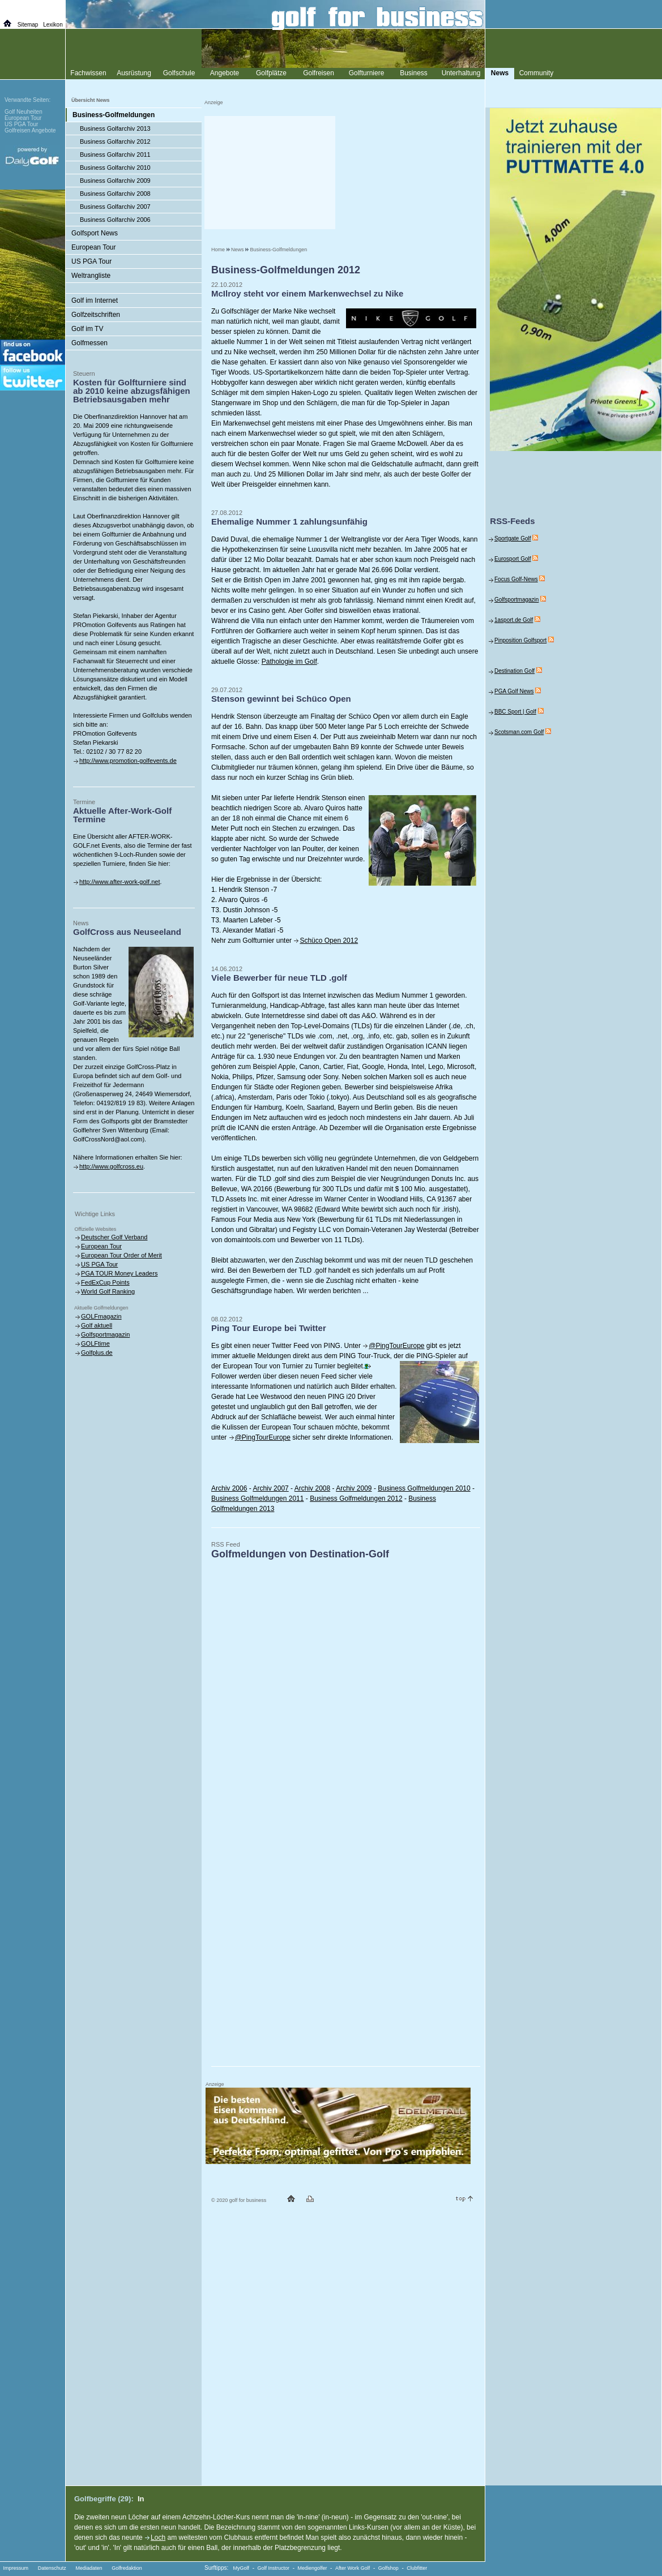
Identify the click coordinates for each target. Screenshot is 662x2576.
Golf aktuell (96, 1325)
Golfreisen (318, 73)
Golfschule (179, 73)
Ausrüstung (134, 73)
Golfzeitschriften (95, 315)
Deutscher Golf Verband (114, 1237)
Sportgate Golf (512, 538)
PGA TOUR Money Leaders (119, 1273)
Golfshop (388, 2568)
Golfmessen (89, 343)
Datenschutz (52, 2568)
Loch (158, 2537)
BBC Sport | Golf (515, 712)
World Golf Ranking (108, 1291)
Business (414, 73)
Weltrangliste (90, 276)
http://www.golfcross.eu (111, 1166)
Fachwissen (88, 73)
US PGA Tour (91, 261)
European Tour (93, 247)
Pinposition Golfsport (520, 640)
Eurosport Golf (512, 559)
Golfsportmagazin (105, 1334)
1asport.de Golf (513, 620)
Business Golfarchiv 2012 (115, 141)
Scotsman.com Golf (519, 732)
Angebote (224, 73)
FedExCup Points (105, 1282)
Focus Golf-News (516, 579)
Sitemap (28, 25)
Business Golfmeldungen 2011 (257, 1498)
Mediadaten (88, 2568)
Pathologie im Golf (289, 662)
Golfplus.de (97, 1352)
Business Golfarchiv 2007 (115, 206)
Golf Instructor (274, 2568)
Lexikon (52, 25)
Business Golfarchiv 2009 (115, 180)
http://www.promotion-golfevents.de (128, 760)
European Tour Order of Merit (121, 1255)
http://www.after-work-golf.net (119, 881)
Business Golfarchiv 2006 (115, 219)
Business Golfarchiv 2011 (115, 154)
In (141, 2499)
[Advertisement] (269, 172)
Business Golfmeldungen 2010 (424, 1488)
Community (536, 73)
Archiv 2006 (229, 1488)
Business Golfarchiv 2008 (115, 193)
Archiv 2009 (353, 1488)
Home (218, 249)
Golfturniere (367, 73)
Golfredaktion (127, 2568)
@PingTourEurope (396, 1346)
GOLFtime (95, 1343)
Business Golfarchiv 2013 (115, 128)
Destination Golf (514, 671)
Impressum (16, 2568)
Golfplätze (271, 73)
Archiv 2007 (270, 1488)
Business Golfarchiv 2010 (115, 167)
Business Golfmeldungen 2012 (356, 1498)
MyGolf (241, 2568)
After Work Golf (352, 2568)
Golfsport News (94, 233)
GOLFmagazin (101, 1316)
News (237, 249)
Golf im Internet (94, 300)
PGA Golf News (513, 691)
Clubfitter (417, 2568)
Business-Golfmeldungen (278, 249)
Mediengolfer (312, 2568)
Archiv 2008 (312, 1488)
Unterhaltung (461, 73)
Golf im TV (87, 329)
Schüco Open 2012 (329, 940)
